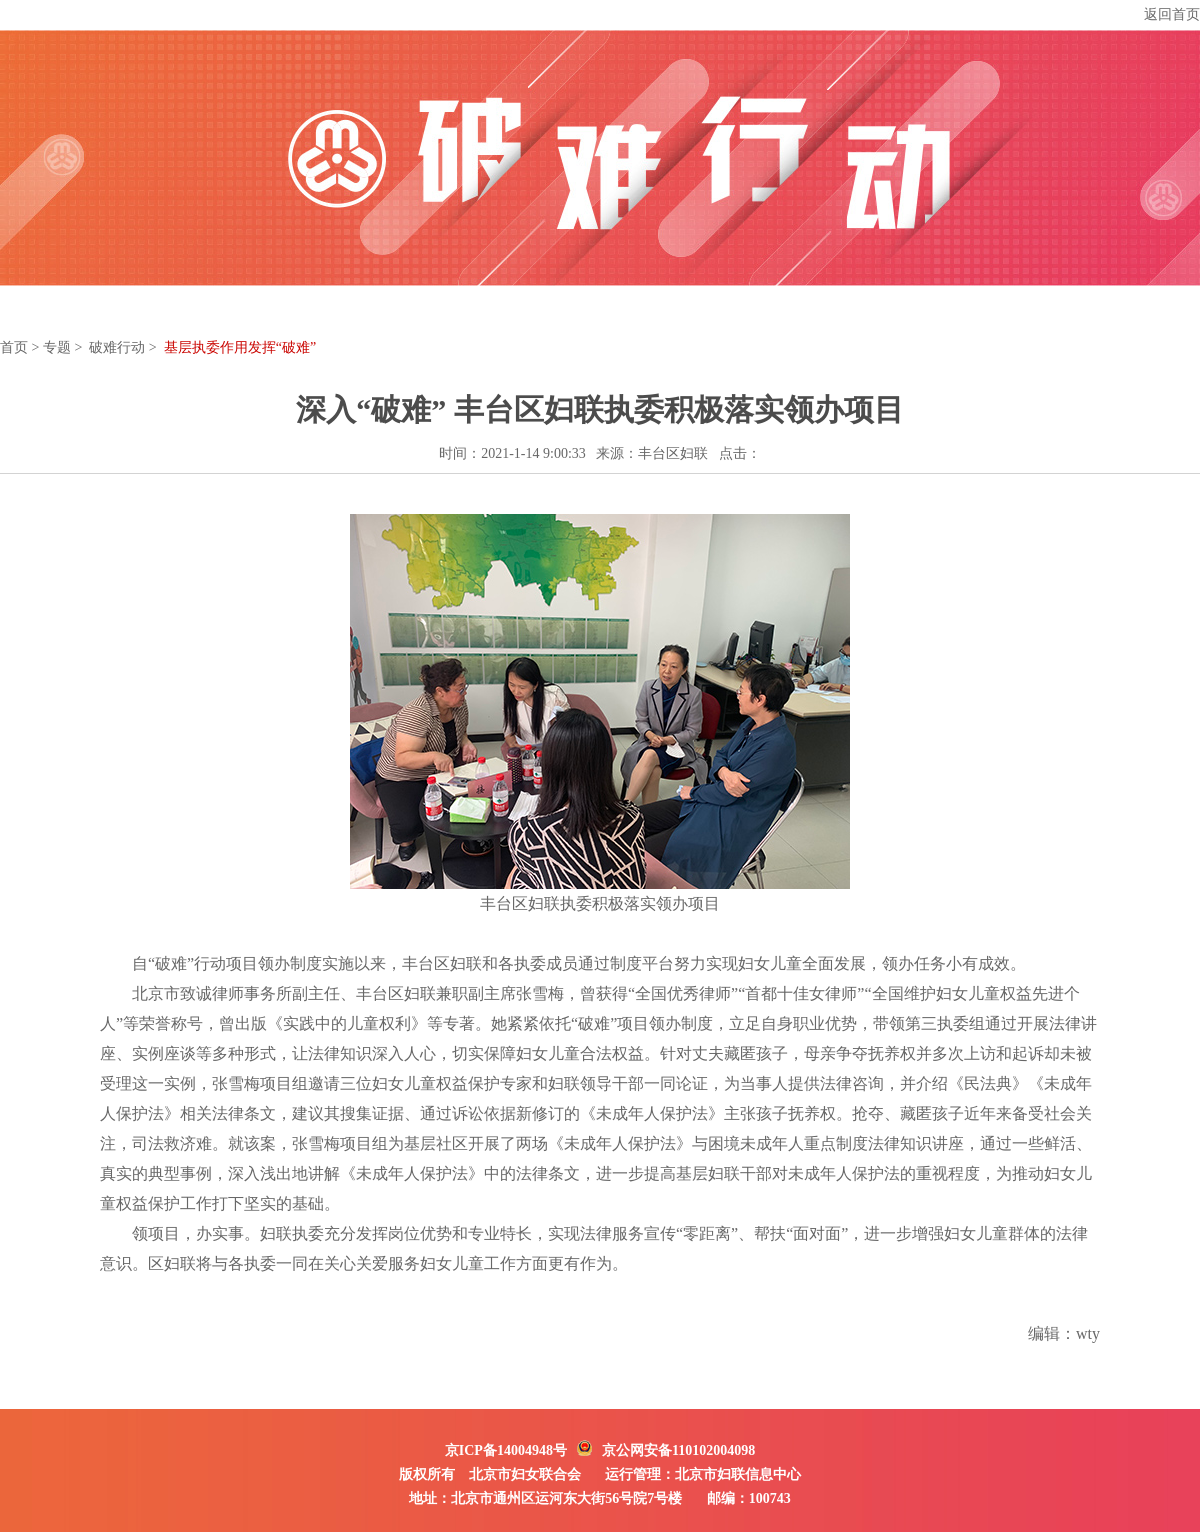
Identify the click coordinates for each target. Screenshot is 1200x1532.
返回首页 (1172, 14)
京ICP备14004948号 (506, 1450)
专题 (57, 347)
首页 (14, 347)
